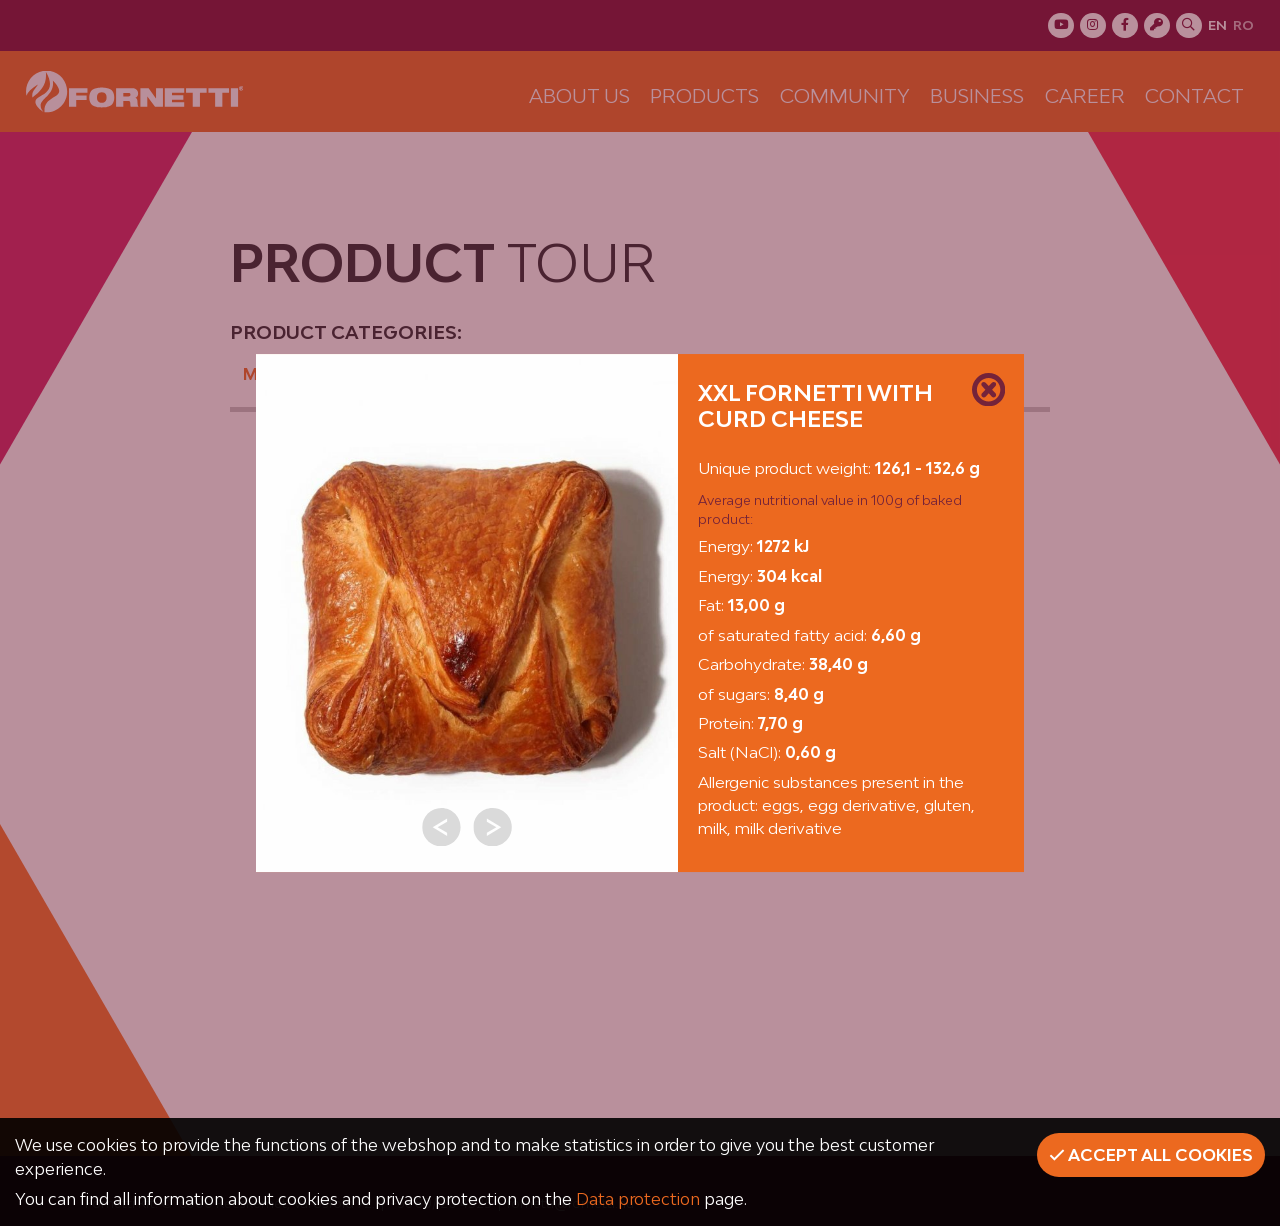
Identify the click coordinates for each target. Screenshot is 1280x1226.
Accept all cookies (1151, 1155)
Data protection (638, 1199)
